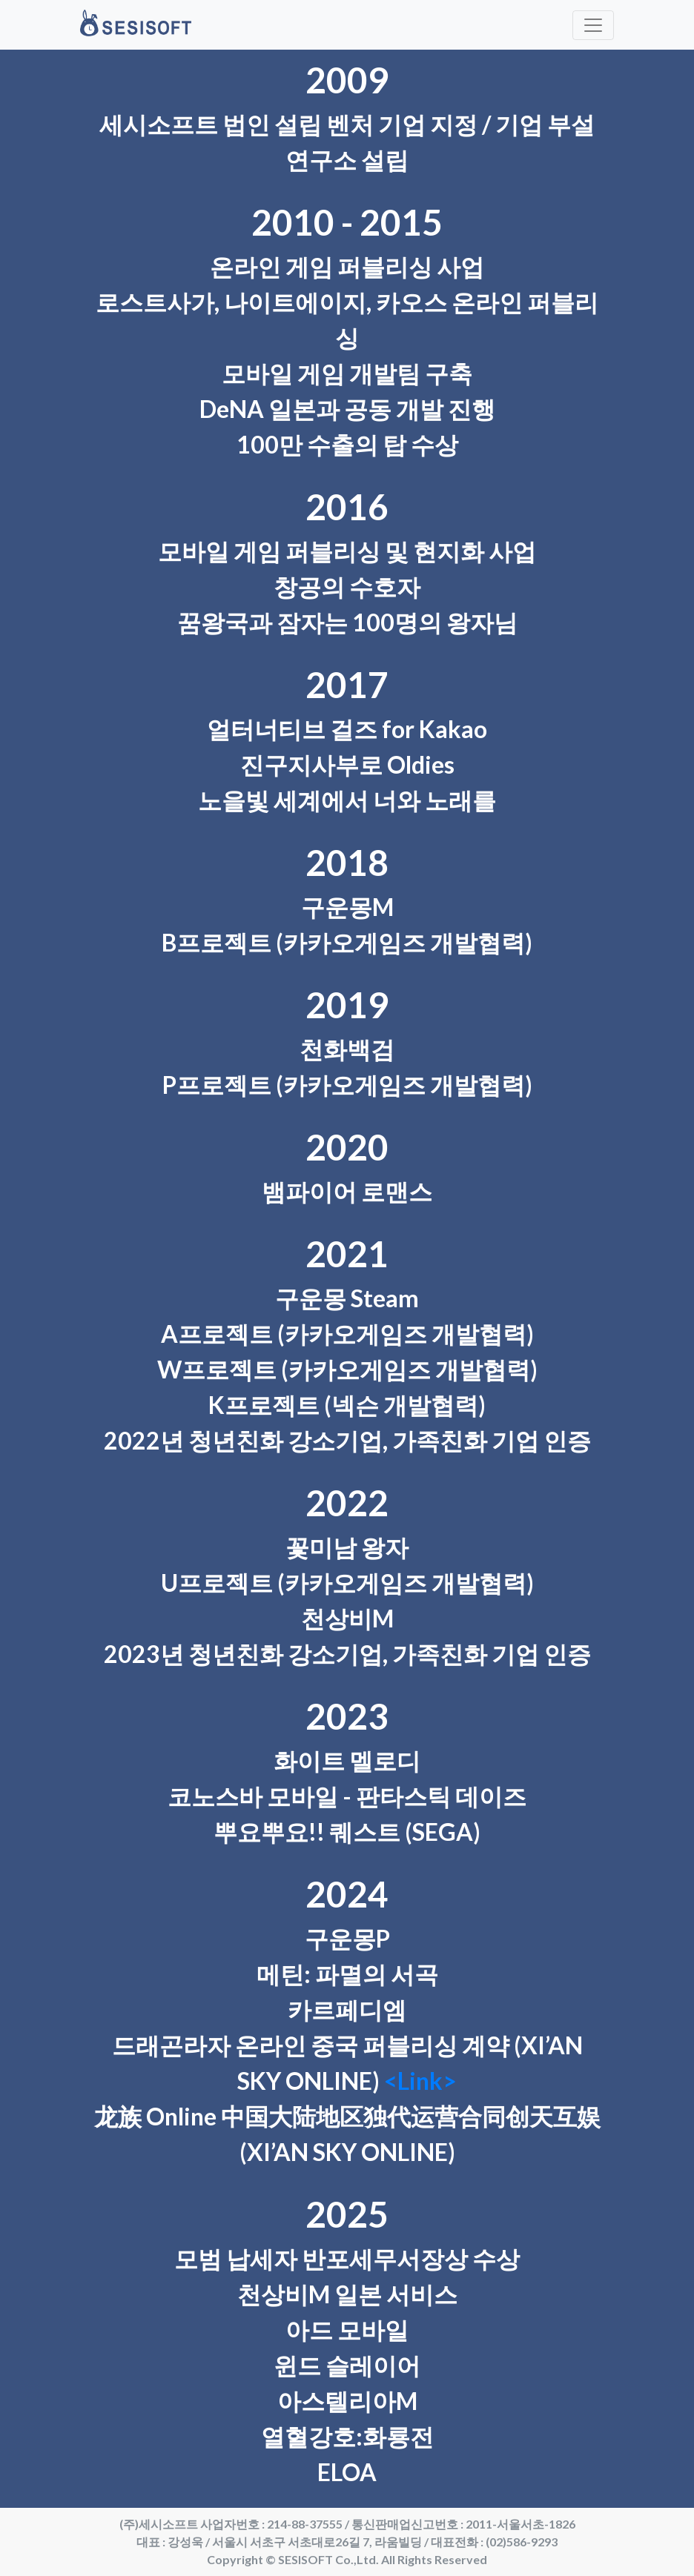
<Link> (420, 2080)
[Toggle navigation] (593, 25)
